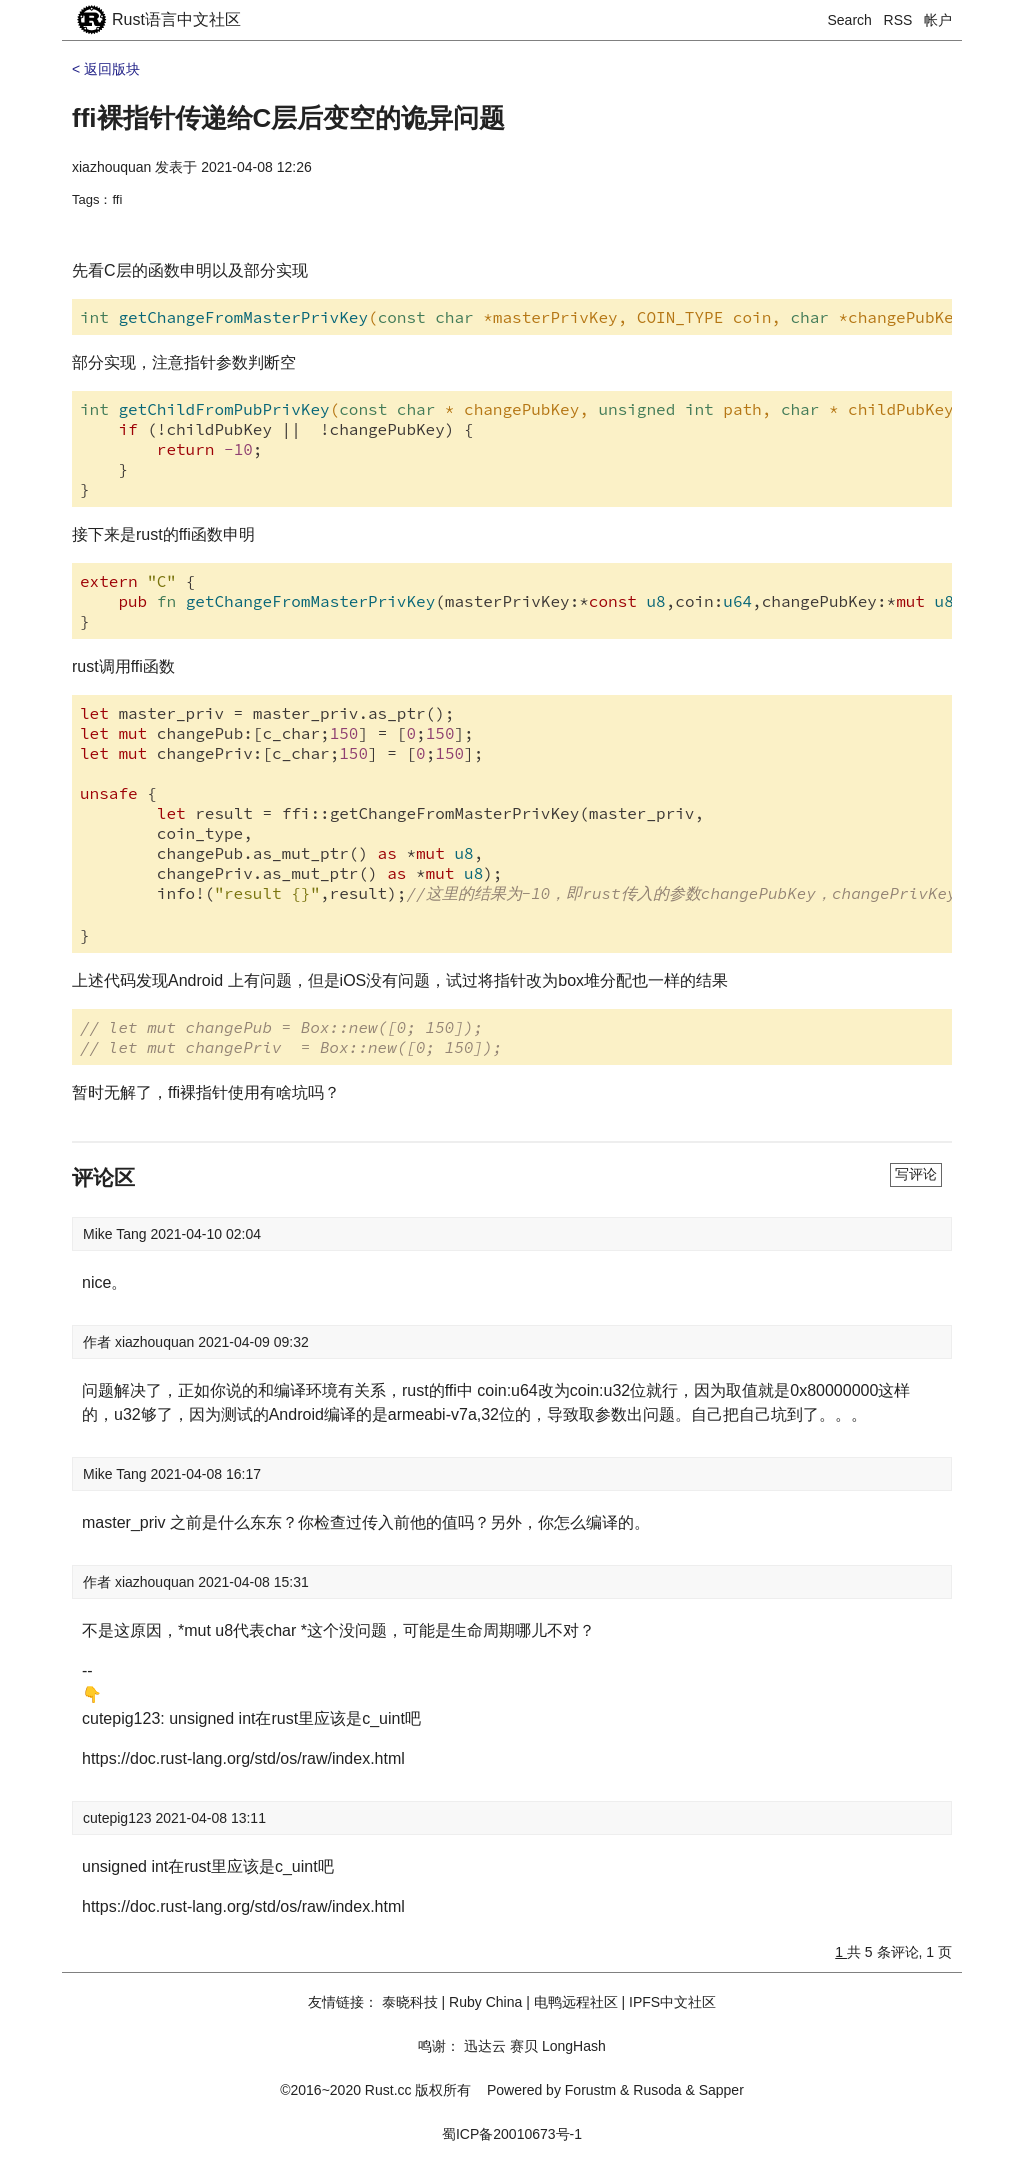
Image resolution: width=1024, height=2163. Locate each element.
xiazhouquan (111, 167)
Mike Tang (116, 1234)
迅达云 (485, 2046)
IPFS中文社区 (672, 2002)
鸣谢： (439, 2046)
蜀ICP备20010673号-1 (512, 2134)
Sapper (721, 2090)
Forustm (590, 2090)
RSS (898, 20)
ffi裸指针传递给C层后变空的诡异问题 (288, 118)
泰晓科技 (410, 2002)
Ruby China (485, 2002)
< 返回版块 (106, 69)
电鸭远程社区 (576, 2002)
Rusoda (657, 2090)
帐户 (938, 20)
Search (850, 20)
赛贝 (524, 2046)
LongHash (574, 2046)
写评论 (916, 1174)
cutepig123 (119, 1818)
